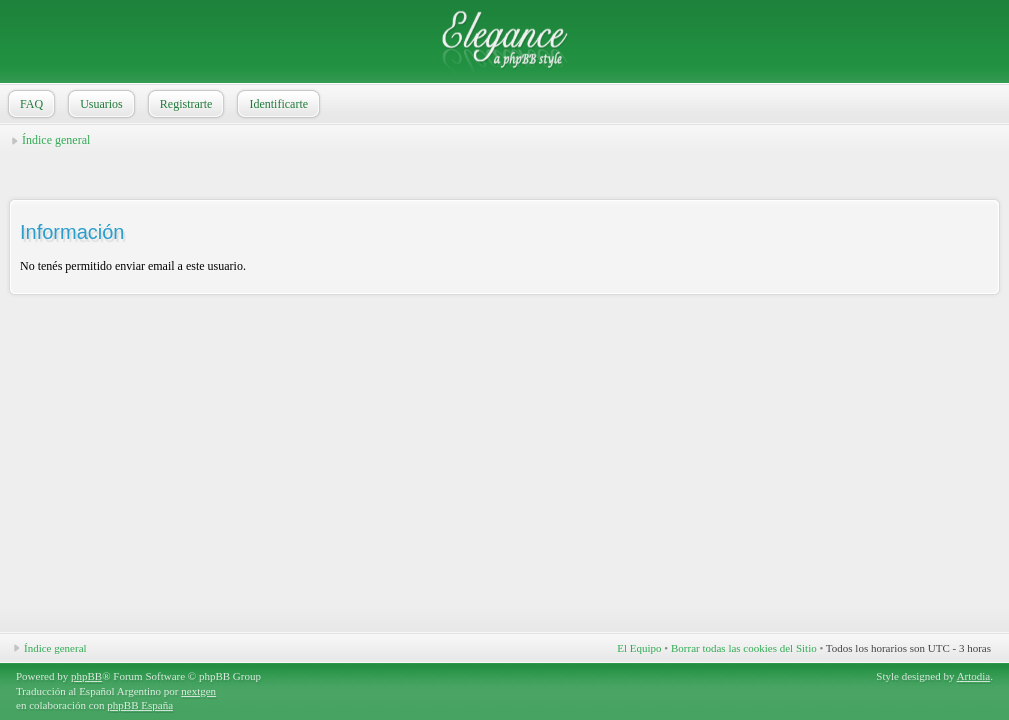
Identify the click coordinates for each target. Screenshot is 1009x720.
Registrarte (184, 104)
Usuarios (99, 104)
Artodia (974, 676)
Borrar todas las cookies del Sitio (744, 648)
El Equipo (639, 648)
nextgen (198, 691)
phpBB (86, 676)
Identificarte (276, 104)
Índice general (56, 140)
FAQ (29, 104)
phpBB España (140, 705)
